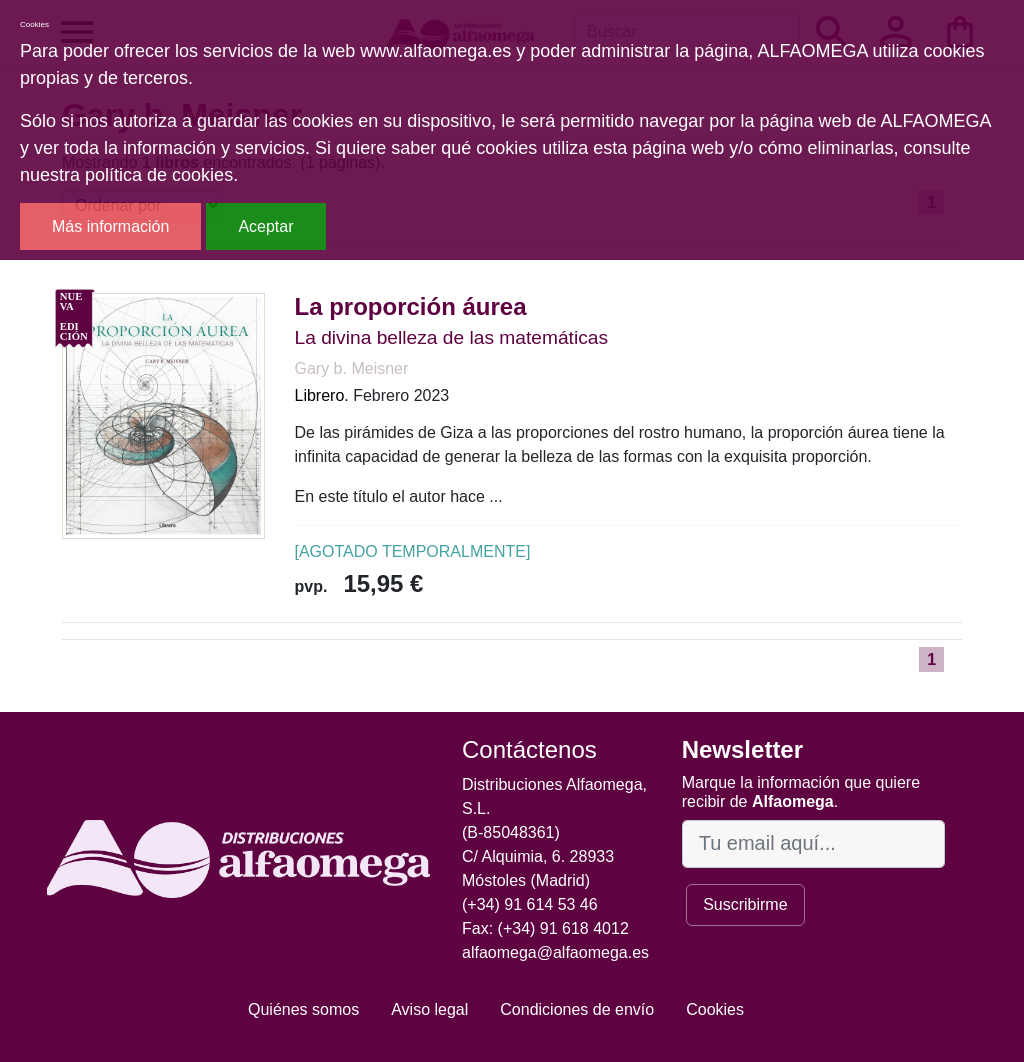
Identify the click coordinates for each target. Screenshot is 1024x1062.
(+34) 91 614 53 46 (530, 904)
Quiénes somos (303, 1009)
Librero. (322, 395)
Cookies (715, 1009)
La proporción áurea (411, 306)
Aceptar (265, 226)
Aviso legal (429, 1009)
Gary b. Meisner (352, 368)
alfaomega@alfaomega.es (555, 952)
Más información (110, 226)
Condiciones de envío (577, 1009)
